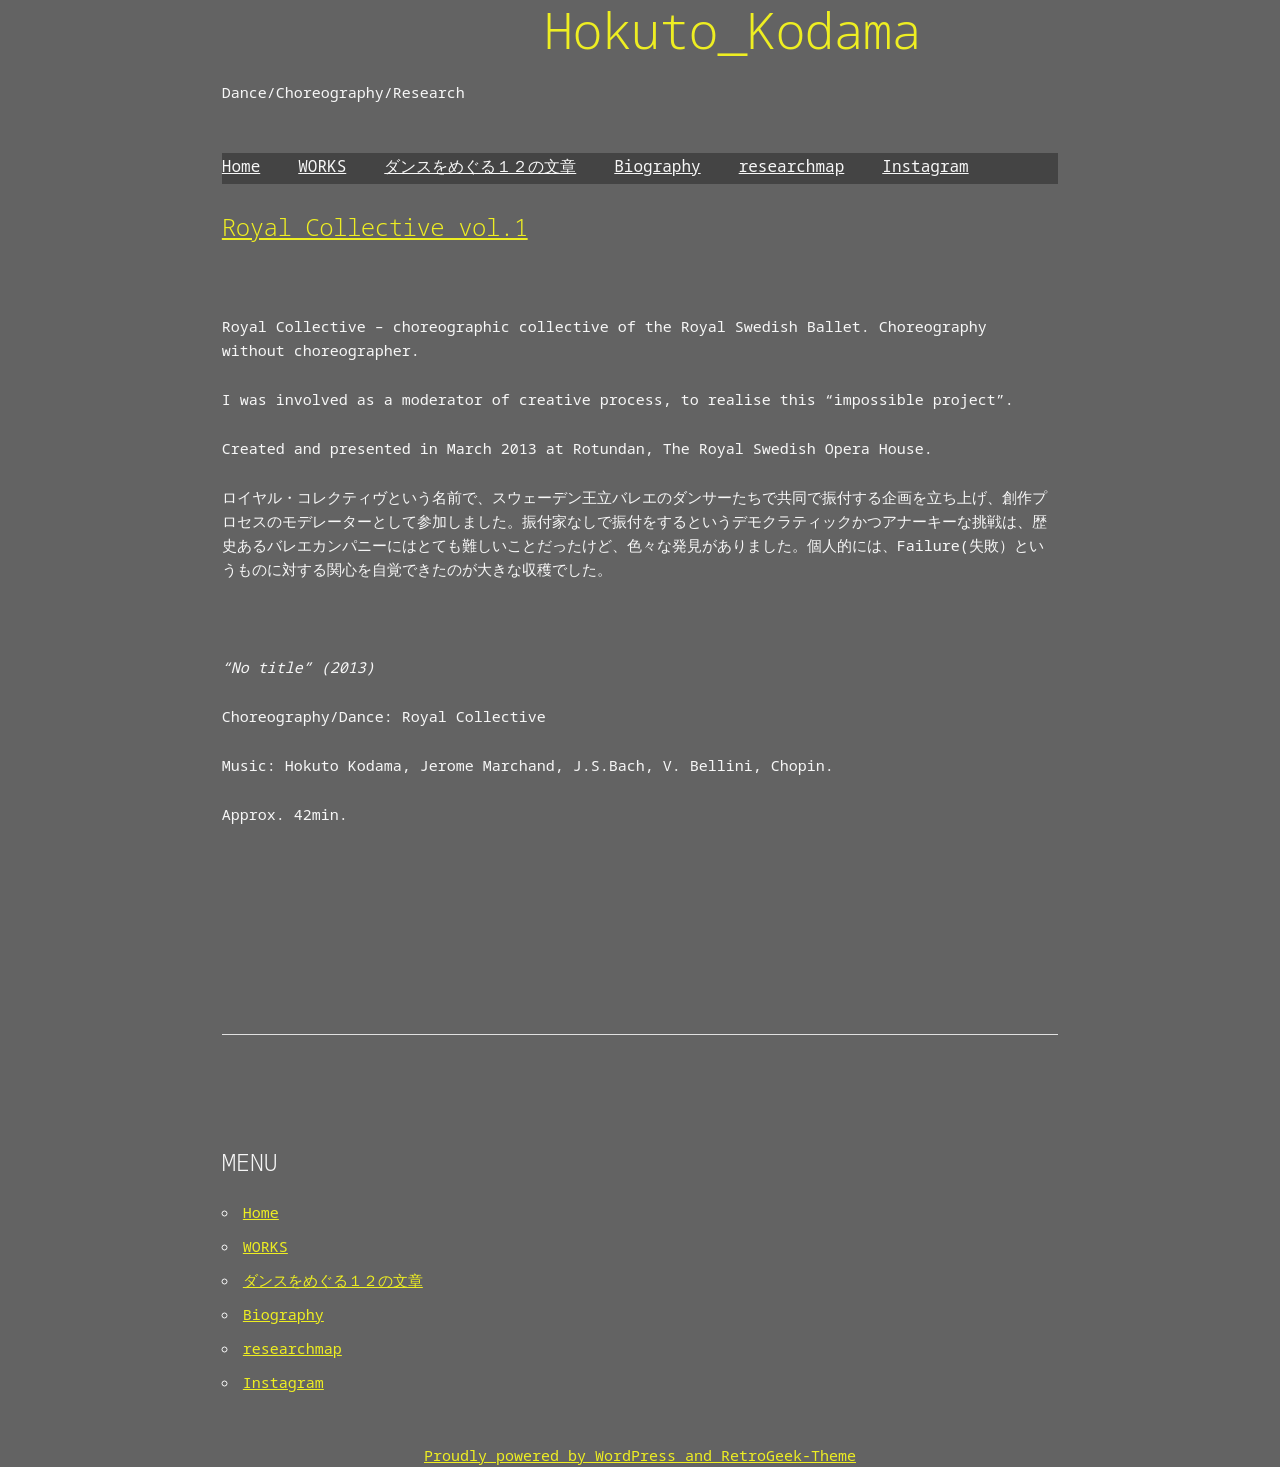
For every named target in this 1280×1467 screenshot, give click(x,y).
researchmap (792, 166)
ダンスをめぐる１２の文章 (480, 166)
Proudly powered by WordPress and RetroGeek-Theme (640, 1455)
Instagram (925, 166)
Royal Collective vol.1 (375, 226)
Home (241, 166)
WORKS (322, 166)
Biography (657, 166)
